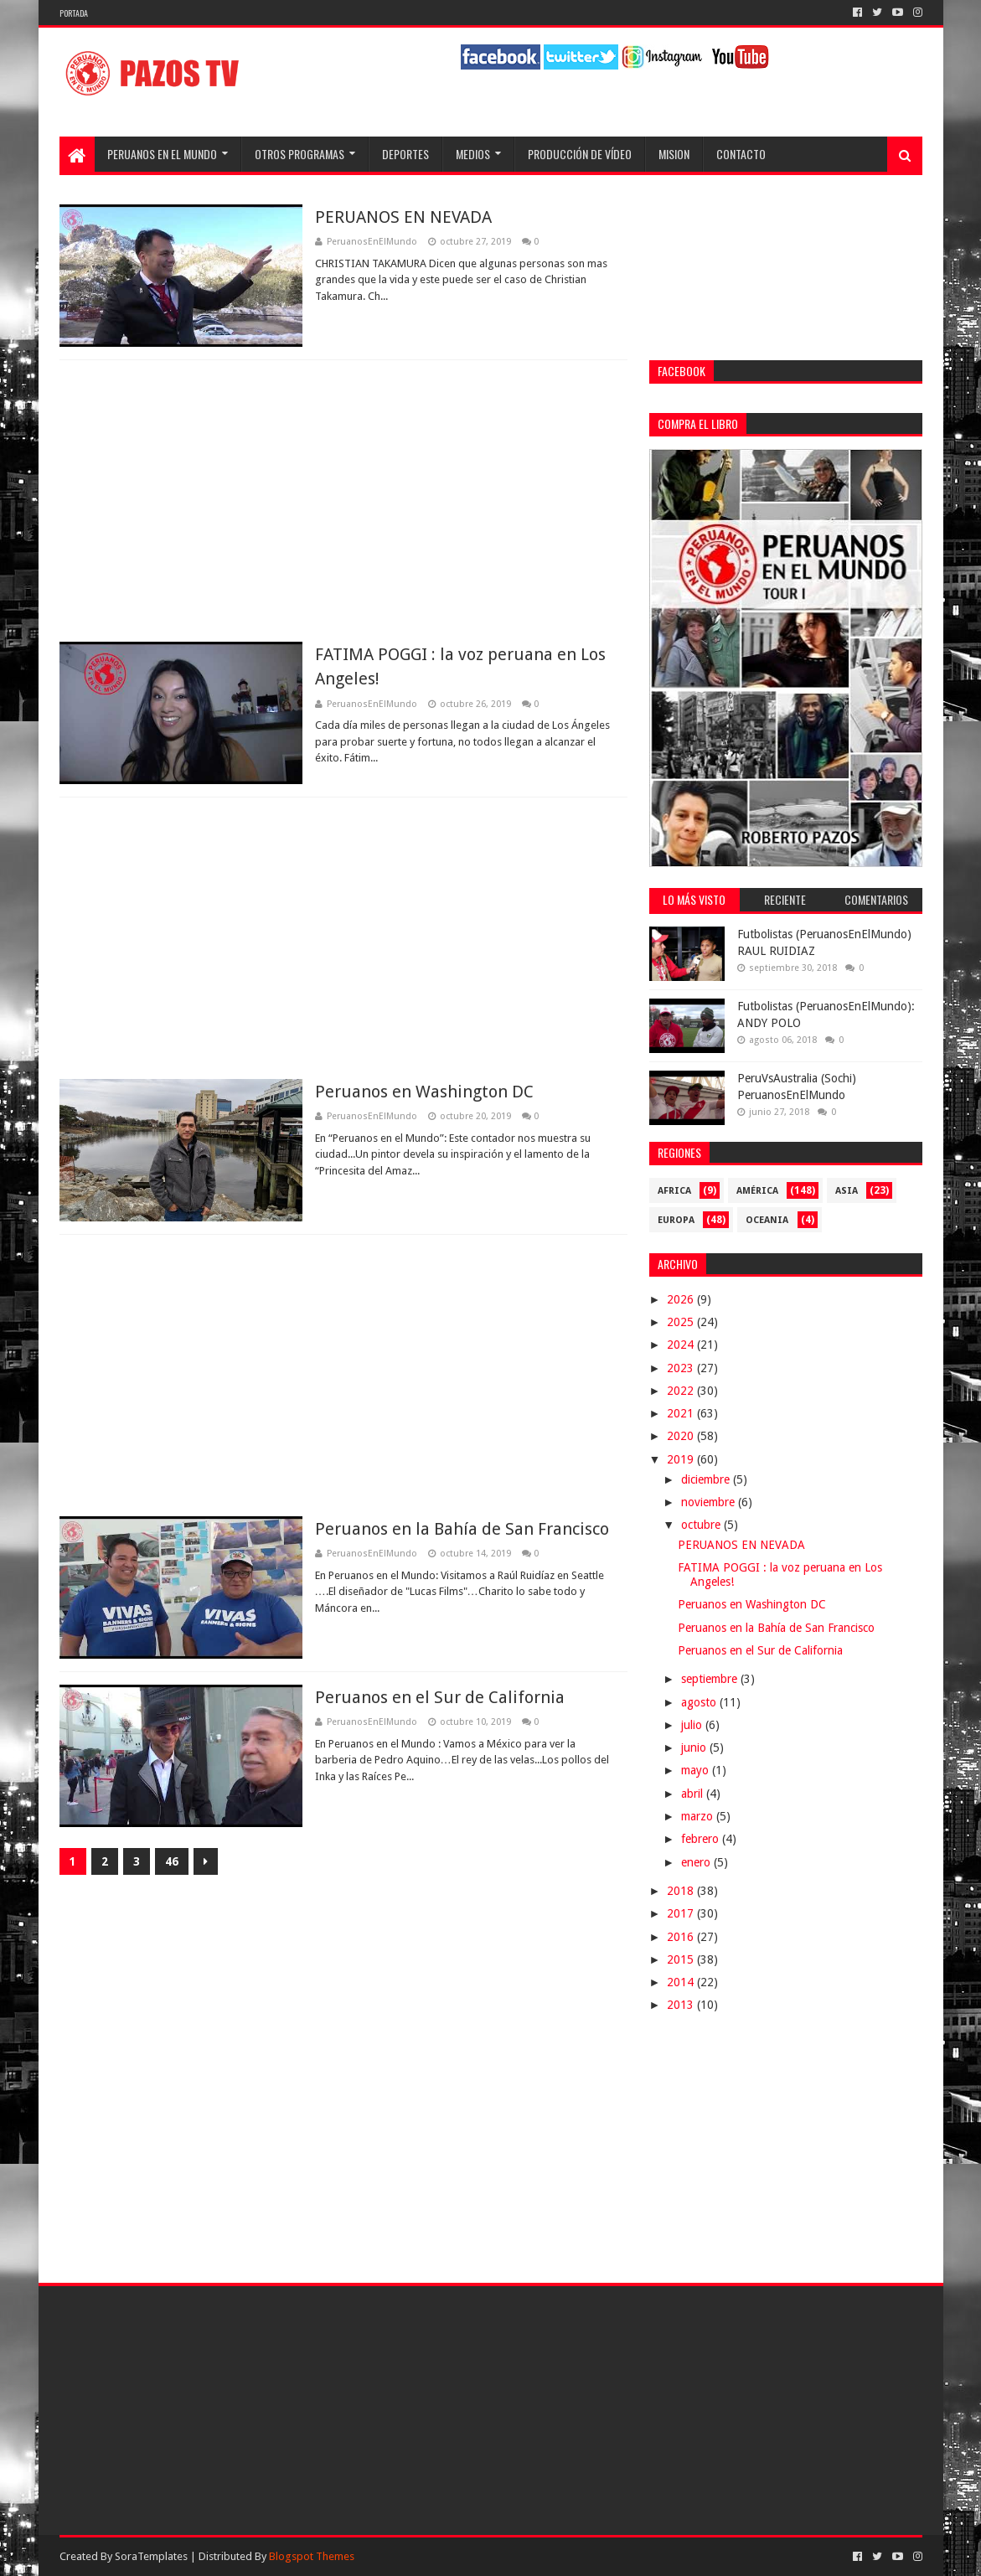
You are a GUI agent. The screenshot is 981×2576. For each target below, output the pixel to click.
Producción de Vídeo (580, 154)
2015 (682, 1959)
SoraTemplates (151, 2556)
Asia (846, 1190)
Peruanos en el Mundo (162, 154)
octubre (702, 1524)
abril (693, 1793)
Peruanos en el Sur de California (440, 1697)
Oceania (767, 1220)
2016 (682, 1937)
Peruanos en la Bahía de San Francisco (462, 1529)
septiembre (711, 1678)
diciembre (707, 1479)
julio (693, 1725)
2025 (682, 1322)
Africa (674, 1190)
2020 (682, 1436)
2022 (682, 1390)
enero (697, 1862)
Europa (676, 1220)
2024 (682, 1344)
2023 (682, 1368)
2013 (682, 2004)
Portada (73, 13)
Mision (673, 154)
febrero (701, 1839)
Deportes (405, 154)
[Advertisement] (343, 501)
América (757, 1190)
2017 (682, 1913)
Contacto (741, 154)
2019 (682, 1459)
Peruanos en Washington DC (424, 1092)
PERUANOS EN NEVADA (403, 217)
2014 (682, 1982)
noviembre (709, 1502)
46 (171, 1861)
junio (695, 1747)
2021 (682, 1413)
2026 (682, 1299)
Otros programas (299, 154)
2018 (682, 1890)
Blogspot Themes (311, 2556)
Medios (473, 154)
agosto (700, 1702)
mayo (696, 1770)
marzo (698, 1816)
